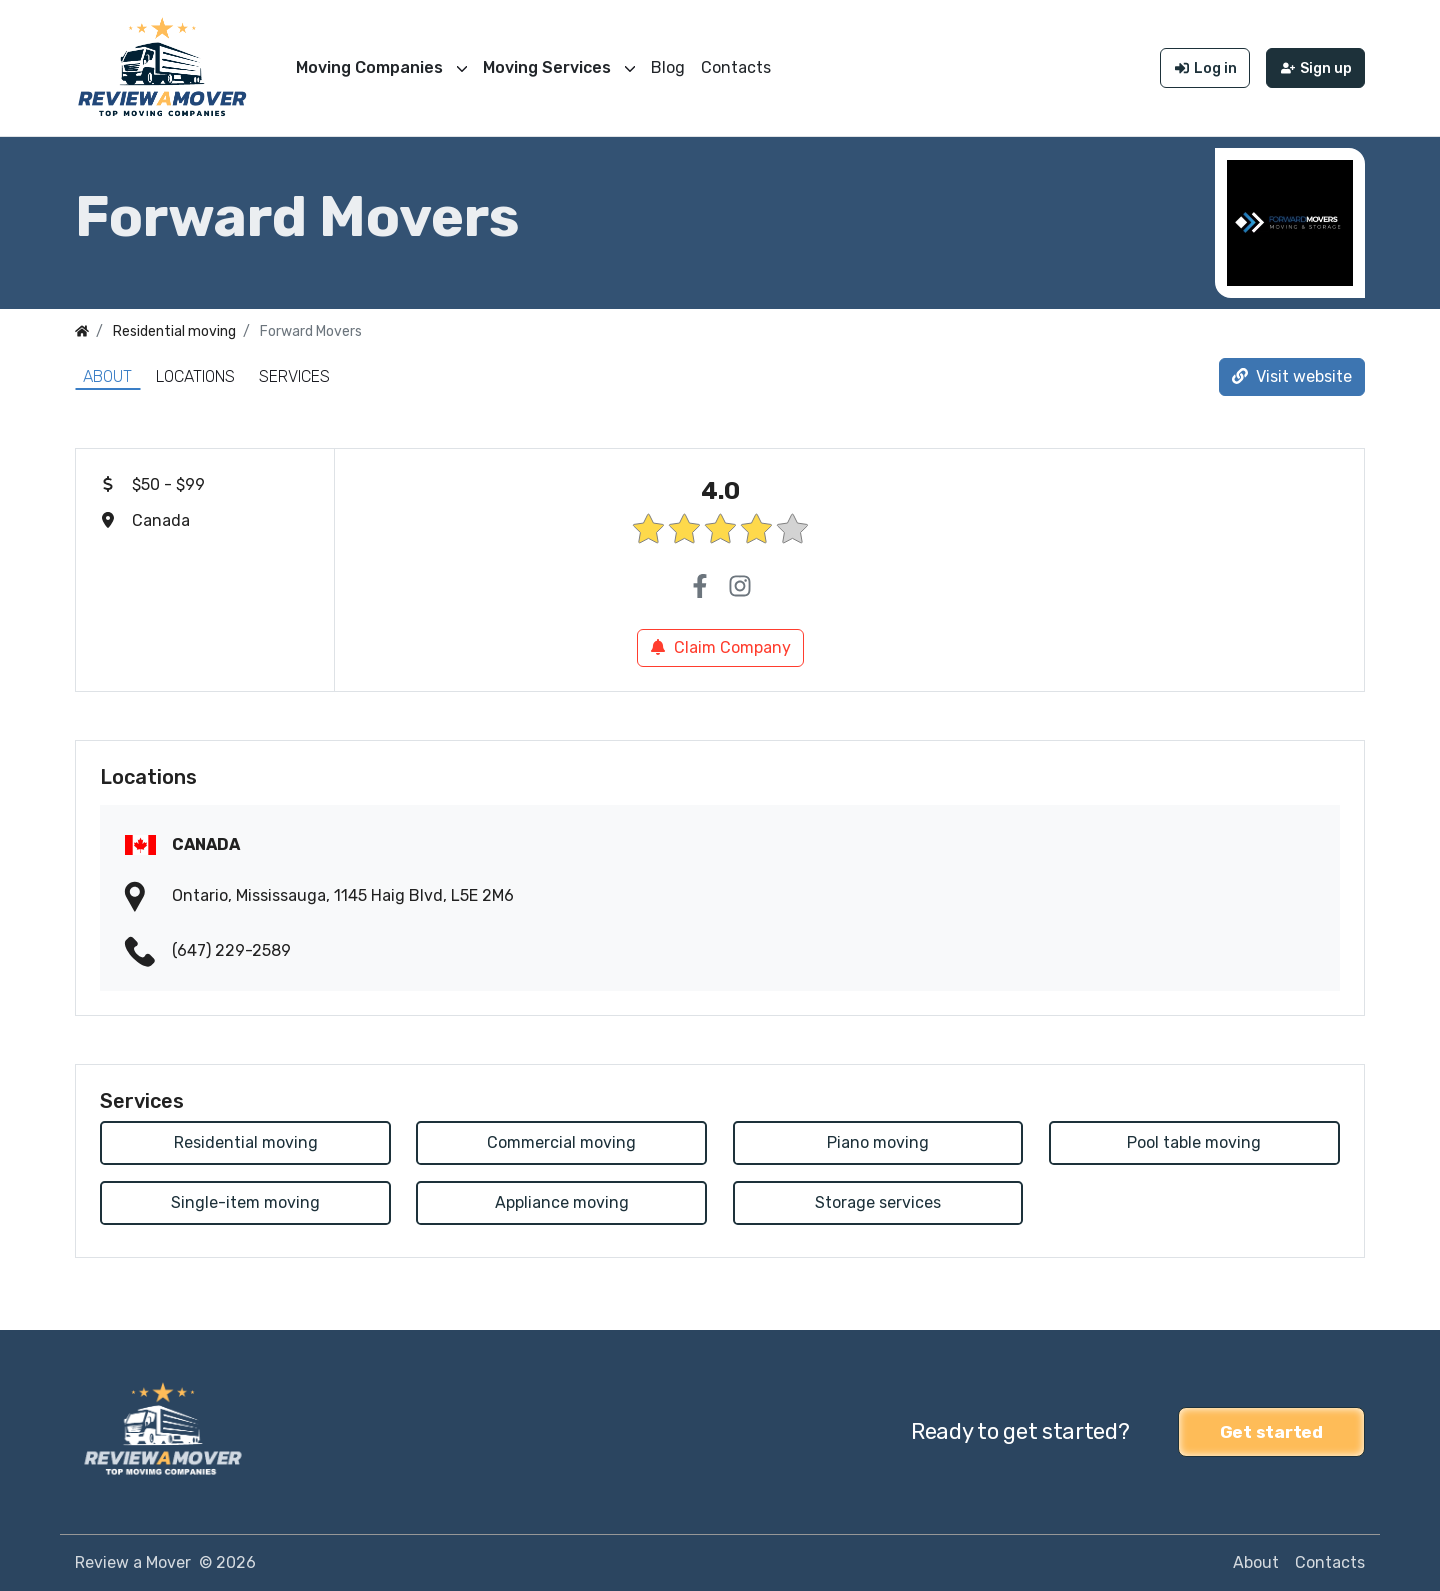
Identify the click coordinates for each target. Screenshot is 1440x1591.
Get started (1271, 1432)
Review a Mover (133, 1562)
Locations (195, 376)
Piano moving (878, 1142)
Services (294, 376)
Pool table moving (1194, 1142)
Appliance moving (562, 1202)
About (107, 376)
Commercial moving (561, 1142)
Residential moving (246, 1142)
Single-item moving (245, 1202)
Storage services (878, 1202)
